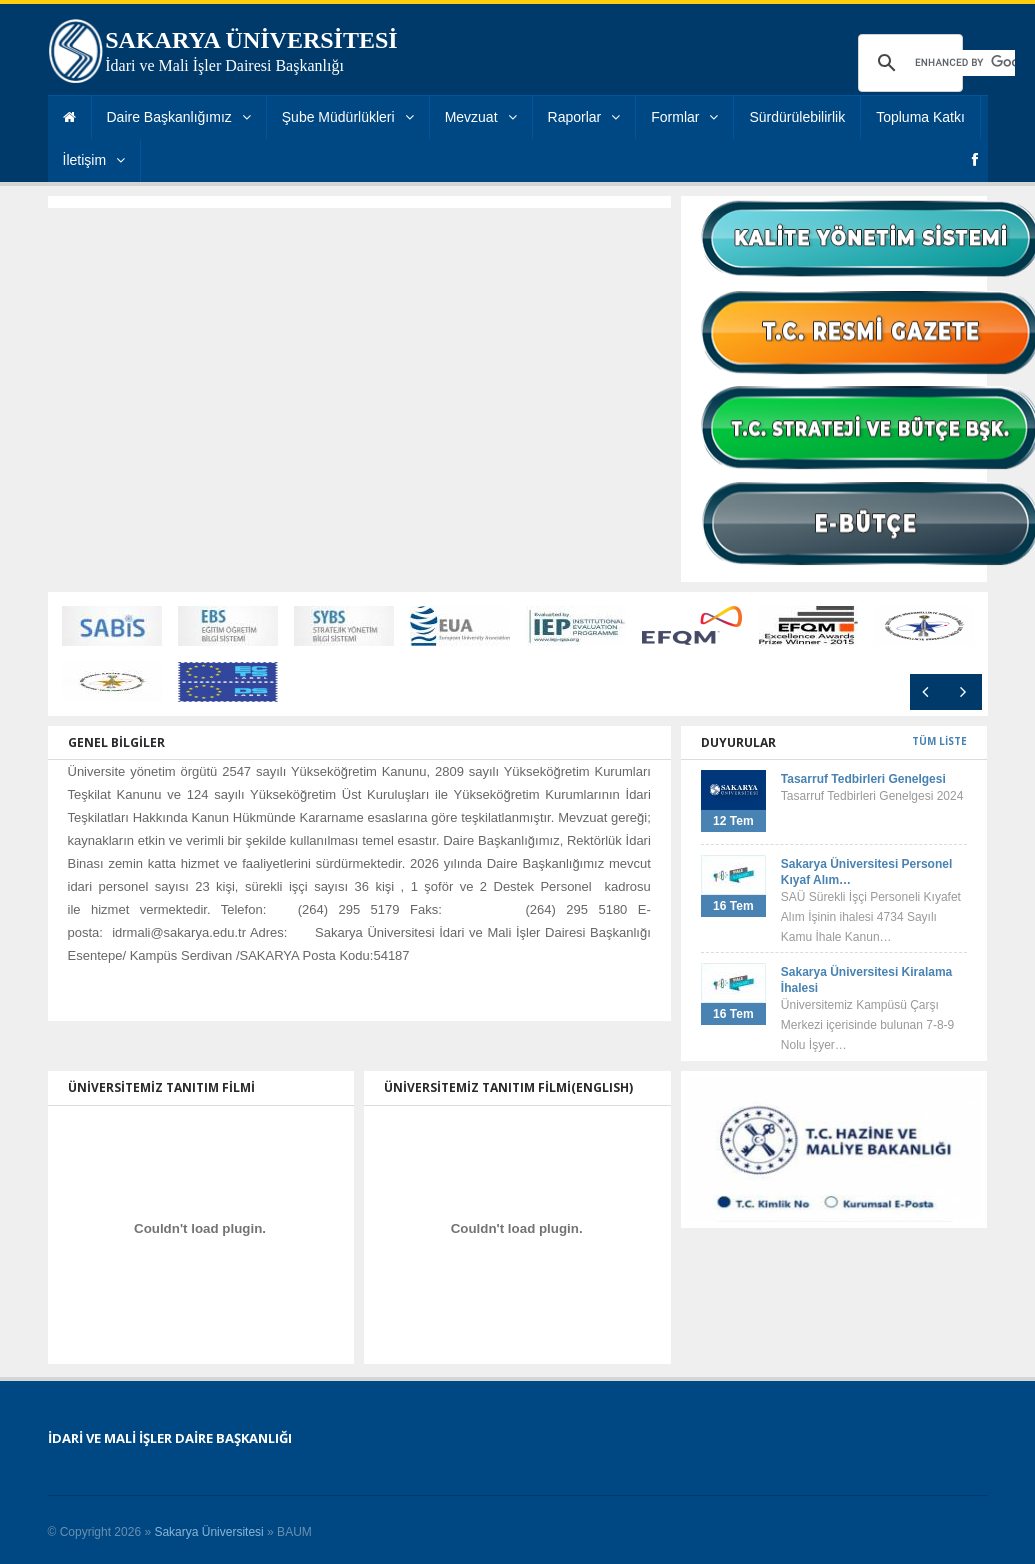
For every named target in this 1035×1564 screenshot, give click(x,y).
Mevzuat (481, 117)
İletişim (94, 160)
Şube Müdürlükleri (348, 117)
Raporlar (584, 117)
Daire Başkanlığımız (179, 117)
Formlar (684, 117)
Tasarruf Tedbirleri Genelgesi (863, 779)
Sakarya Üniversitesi (208, 1532)
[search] (965, 63)
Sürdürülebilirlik (797, 117)
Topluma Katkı (920, 117)
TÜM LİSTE (939, 741)
